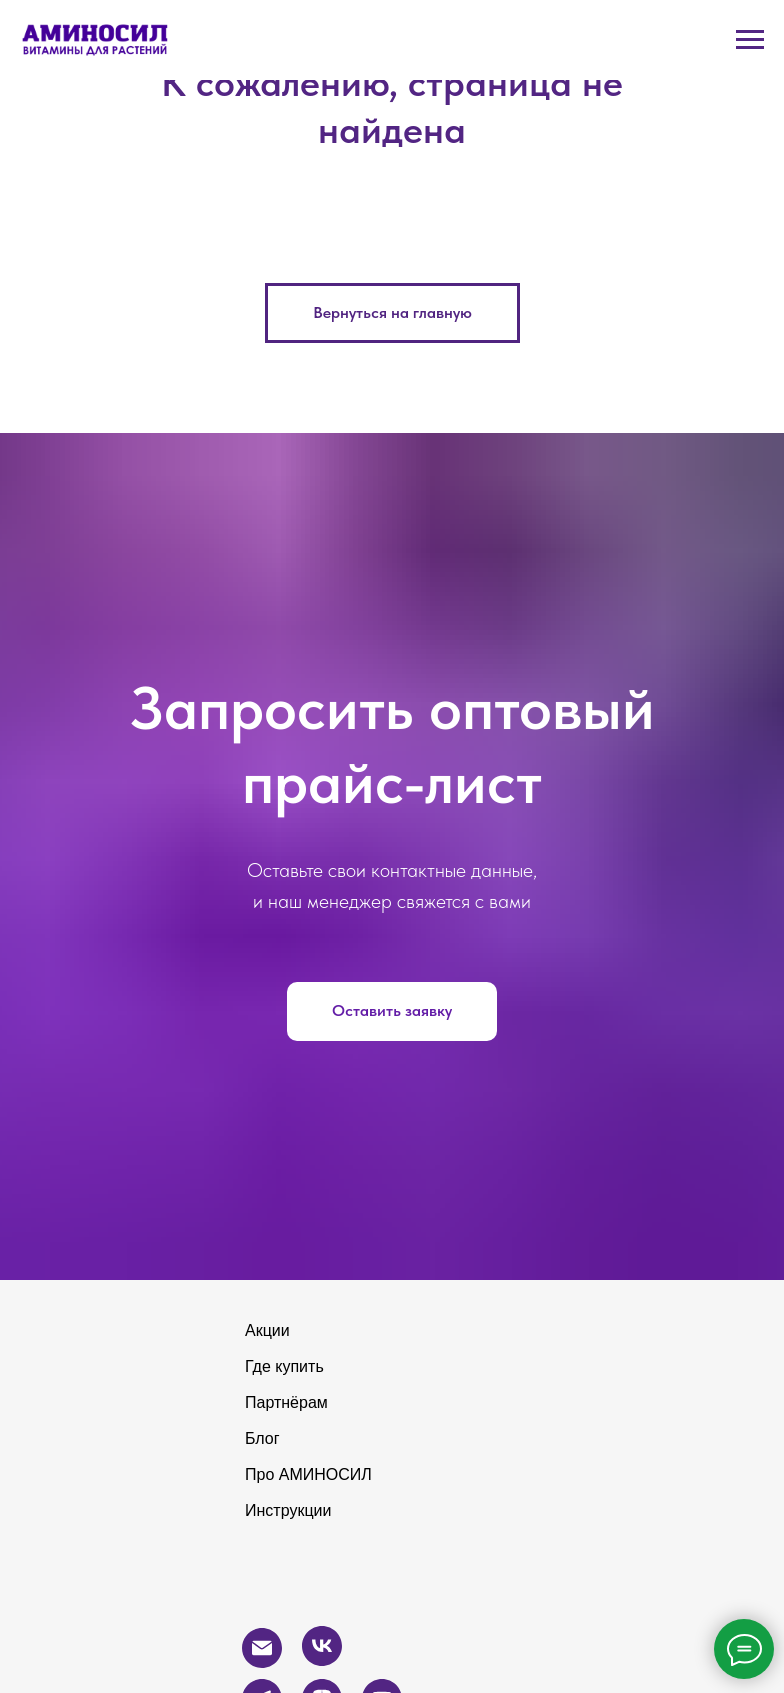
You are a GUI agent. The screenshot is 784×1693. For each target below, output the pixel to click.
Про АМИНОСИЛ (308, 1474)
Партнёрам (286, 1402)
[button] (392, 1012)
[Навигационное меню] (750, 40)
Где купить (284, 1366)
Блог (262, 1438)
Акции (267, 1330)
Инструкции (288, 1510)
